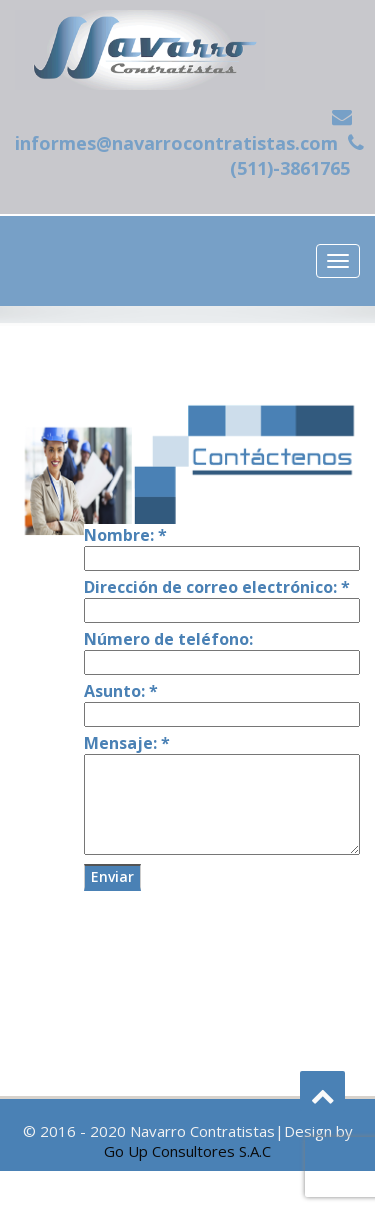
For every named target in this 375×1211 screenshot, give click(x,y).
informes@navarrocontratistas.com (176, 143)
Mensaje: (127, 743)
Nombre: (125, 535)
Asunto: (121, 691)
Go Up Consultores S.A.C (187, 1151)
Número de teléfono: (168, 639)
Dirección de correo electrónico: (217, 587)
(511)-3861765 (290, 168)
